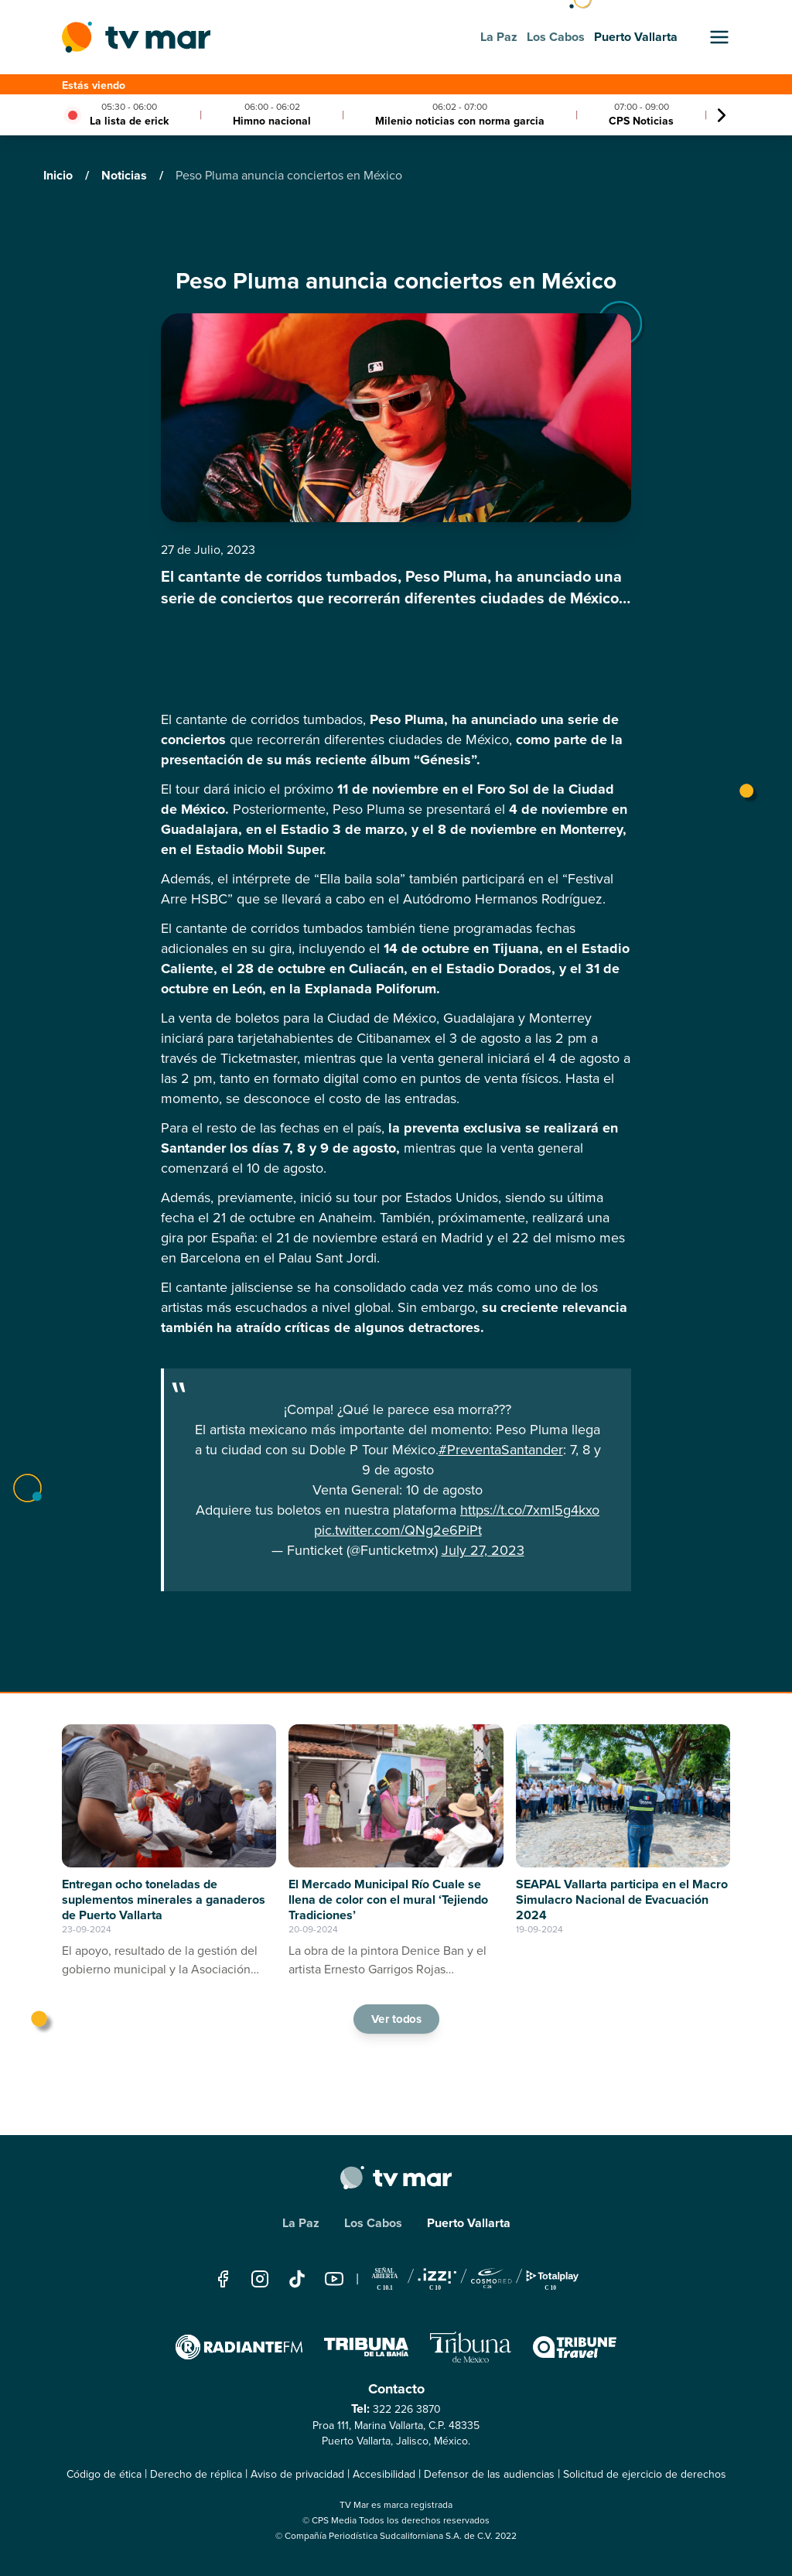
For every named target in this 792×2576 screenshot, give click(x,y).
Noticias (125, 175)
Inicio (59, 175)
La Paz (300, 2223)
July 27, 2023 (483, 1550)
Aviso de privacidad (297, 2474)
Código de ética (104, 2474)
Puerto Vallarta (468, 2223)
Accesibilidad (384, 2474)
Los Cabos (373, 2223)
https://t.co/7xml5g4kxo (529, 1510)
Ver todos (396, 2019)
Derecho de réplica (196, 2474)
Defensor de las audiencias (489, 2474)
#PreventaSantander (501, 1450)
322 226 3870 (407, 2409)
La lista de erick (129, 121)
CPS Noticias (641, 121)
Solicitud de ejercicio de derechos (644, 2474)
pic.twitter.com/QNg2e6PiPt (398, 1530)
